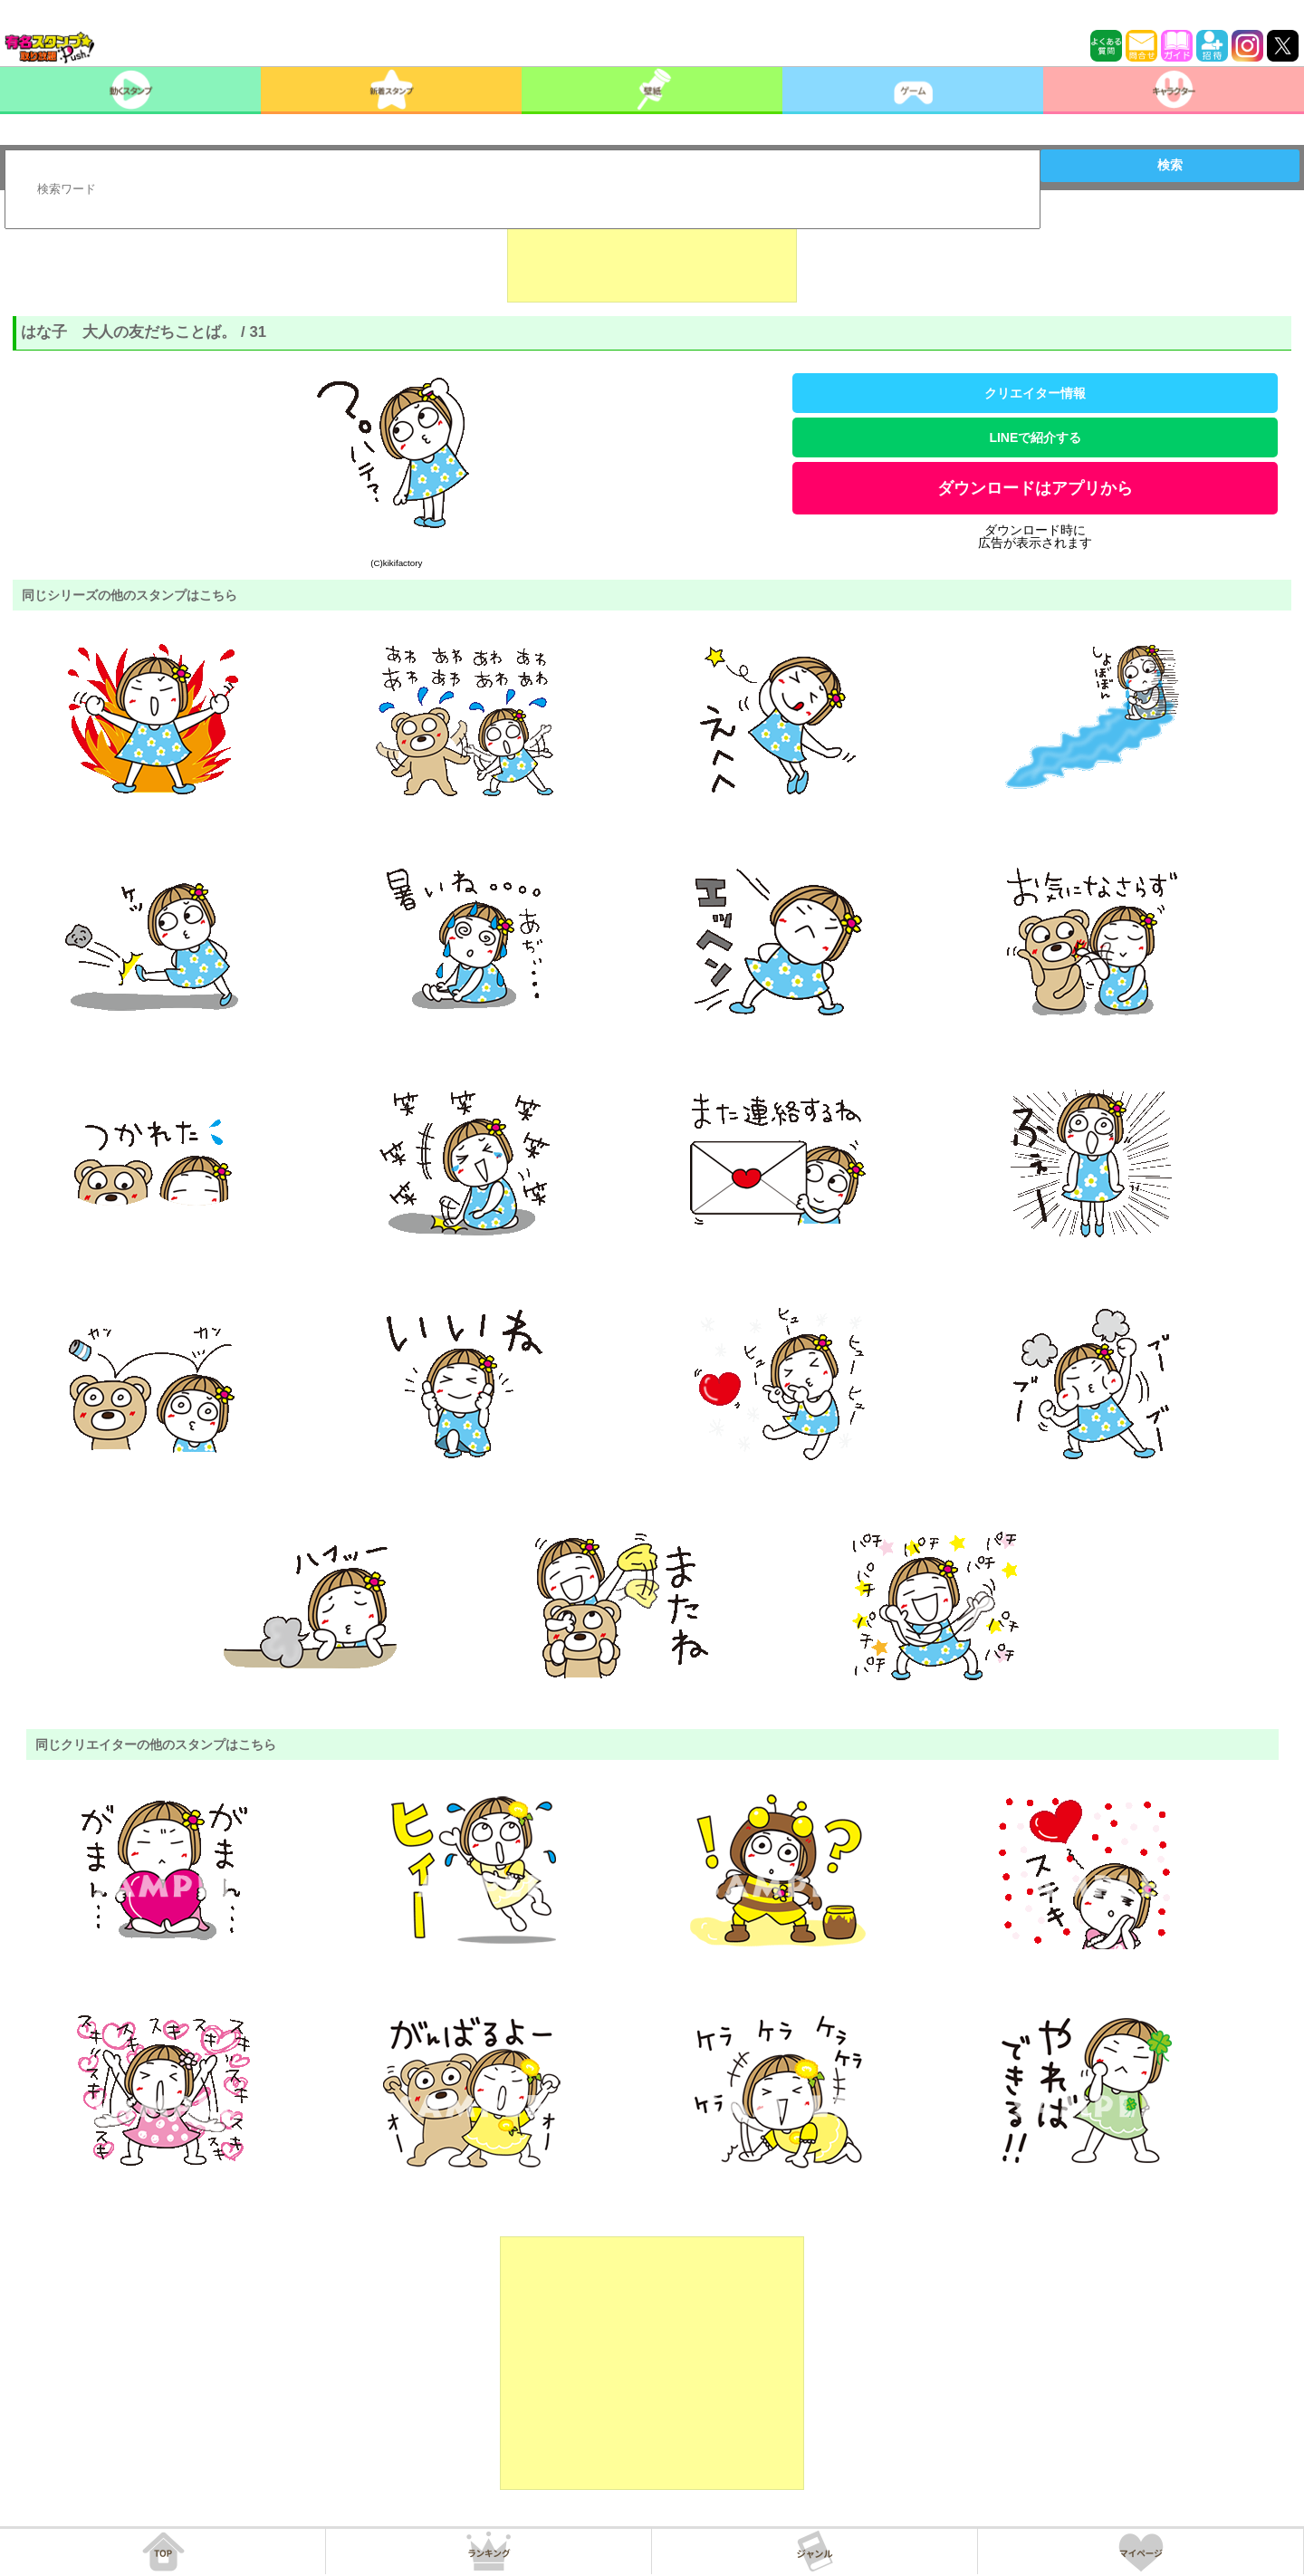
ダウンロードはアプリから (1035, 488)
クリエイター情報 (1035, 393)
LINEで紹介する (1035, 437)
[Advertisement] (652, 257)
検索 (1170, 165)
